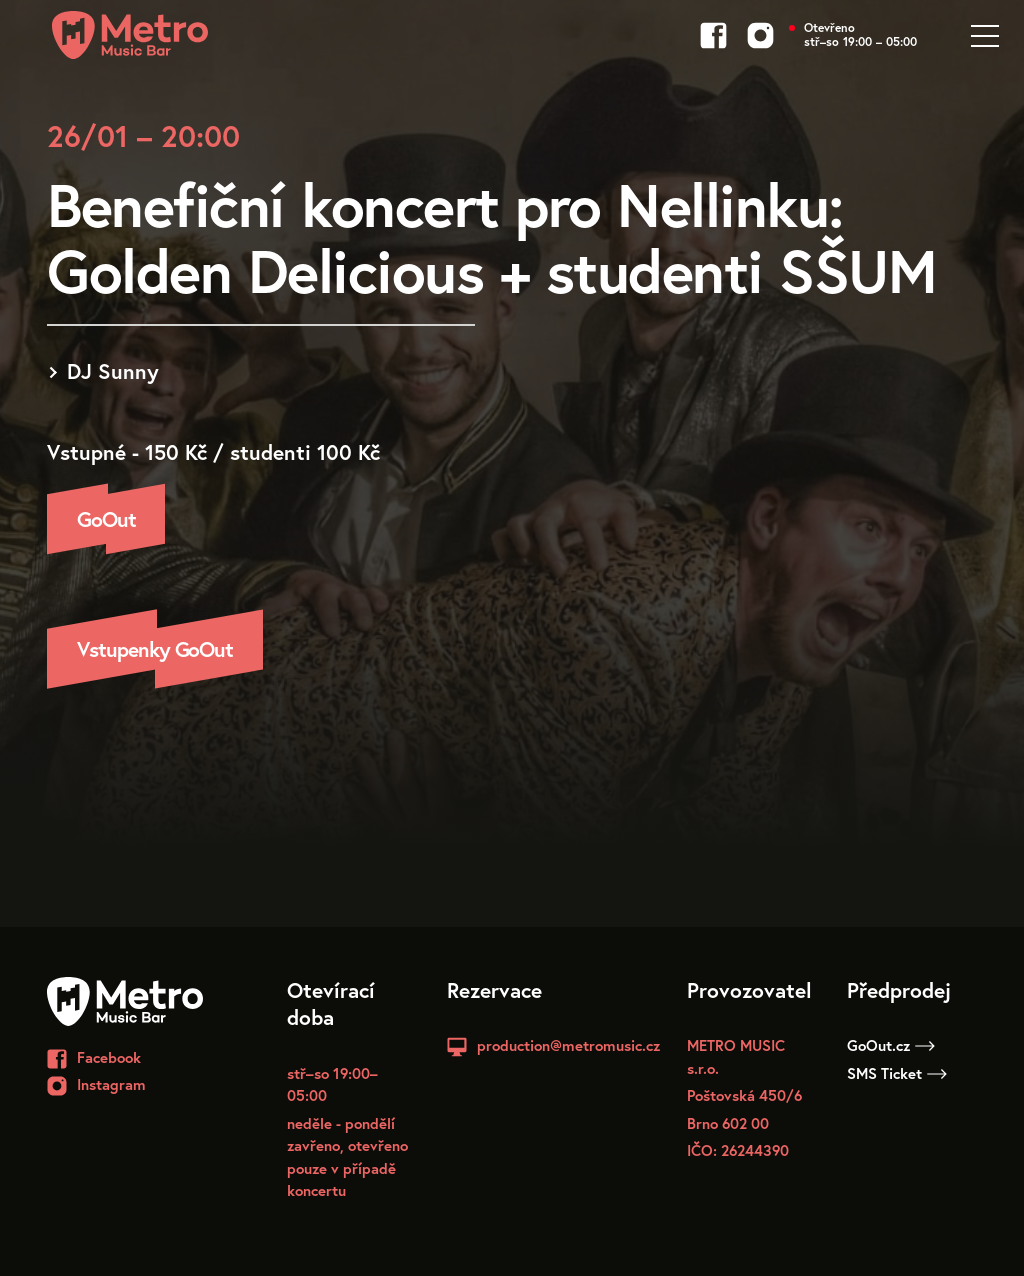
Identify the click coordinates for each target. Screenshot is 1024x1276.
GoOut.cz (891, 1045)
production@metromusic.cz (568, 1045)
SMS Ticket (897, 1073)
